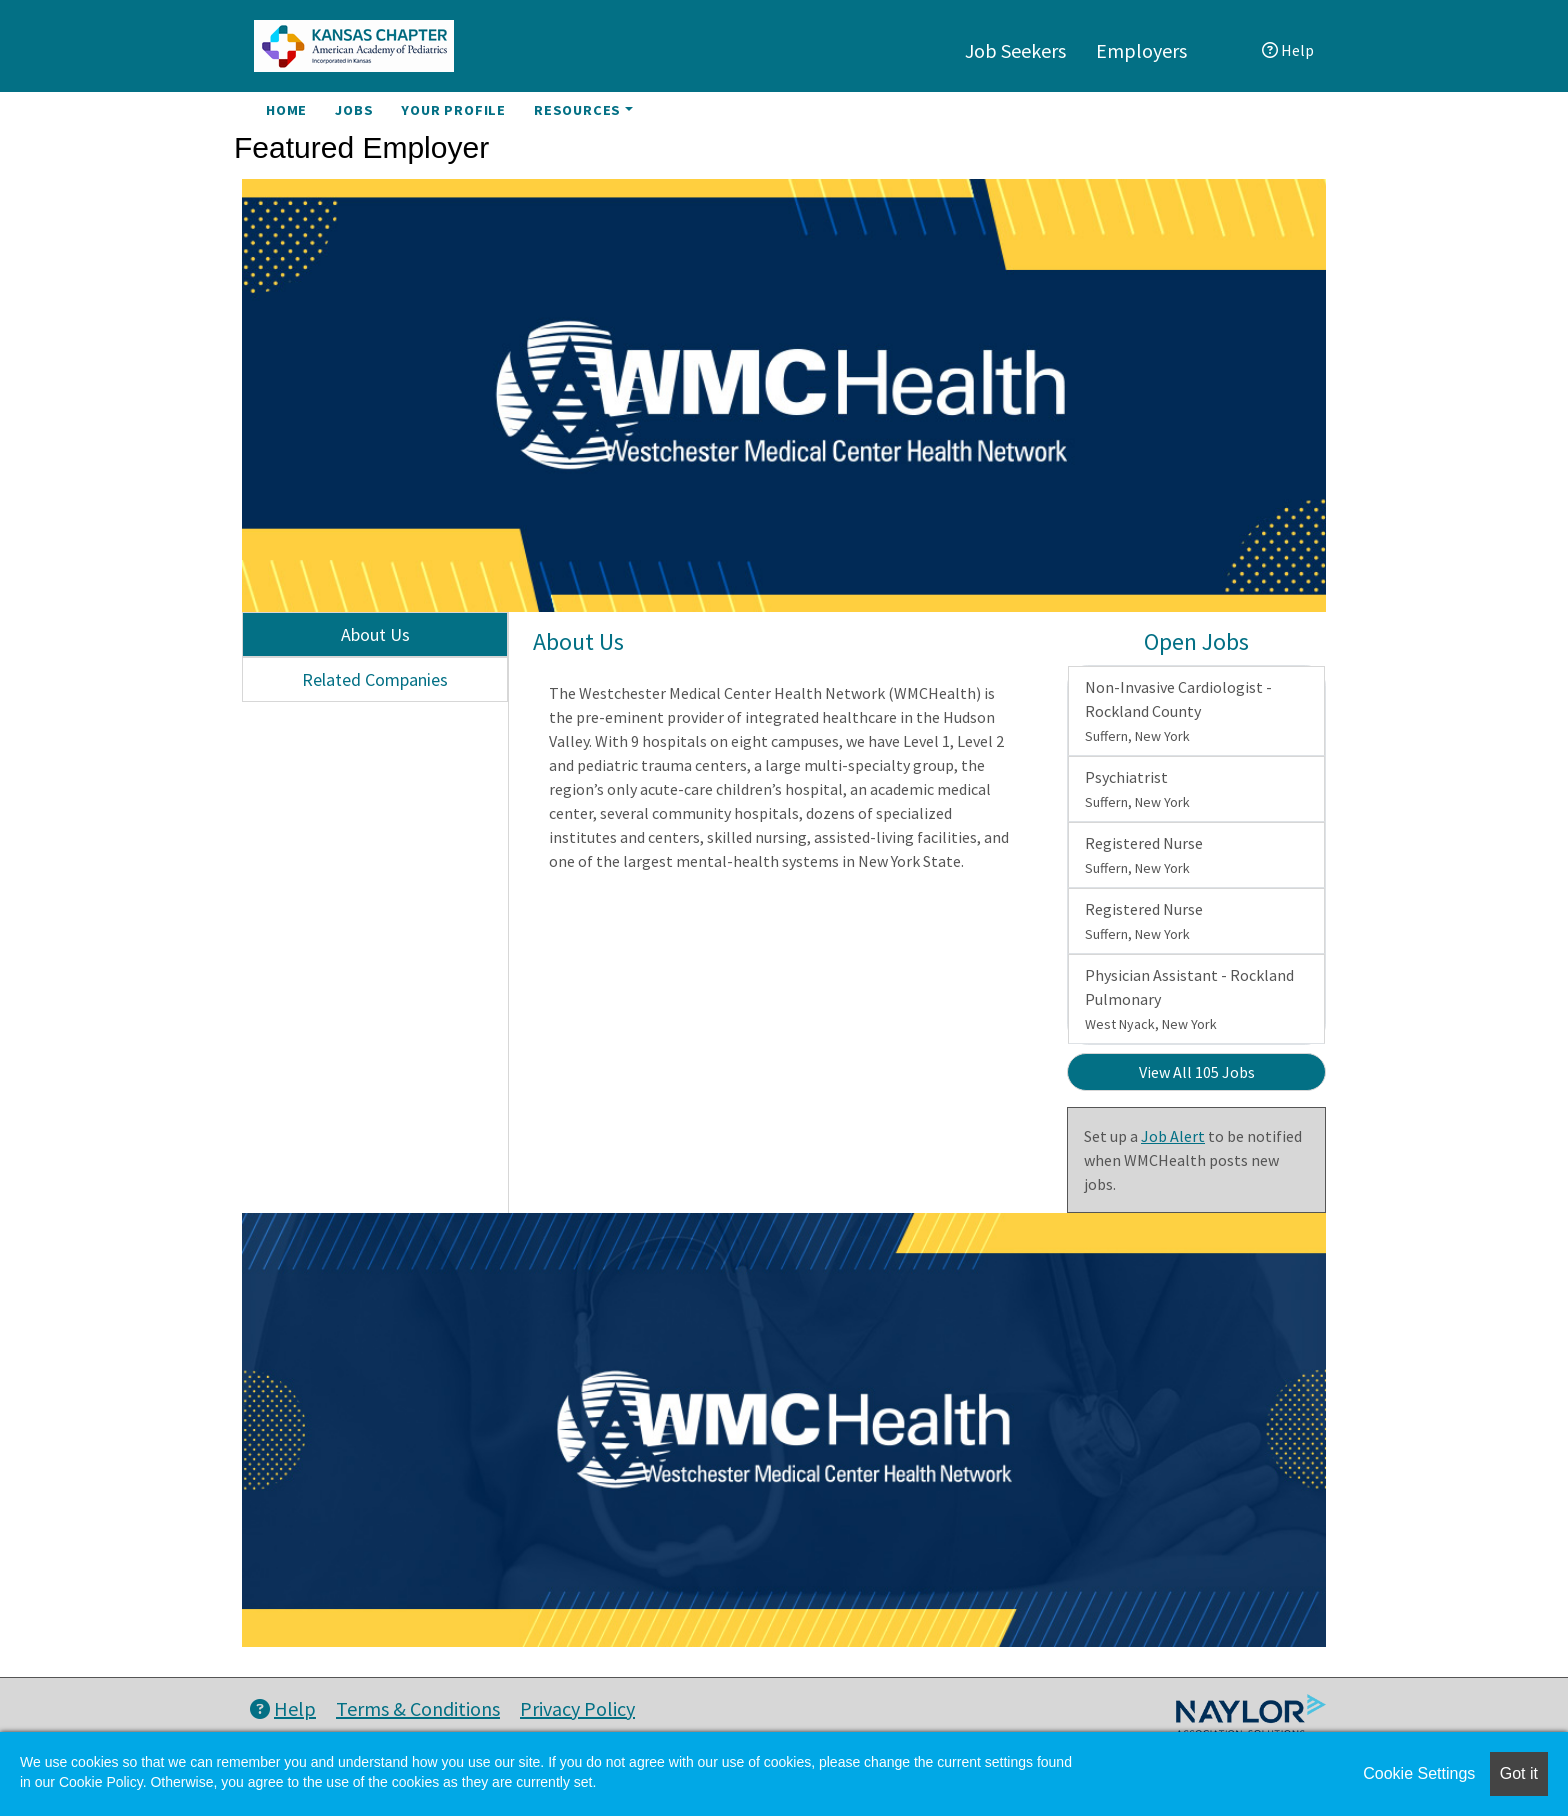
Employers (1141, 50)
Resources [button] (577, 110)
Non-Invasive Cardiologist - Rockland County (1178, 711)
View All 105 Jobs (1197, 1072)
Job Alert (1173, 1136)
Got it (1519, 1773)
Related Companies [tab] (375, 679)
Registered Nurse (1144, 855)
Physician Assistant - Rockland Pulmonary (1189, 999)
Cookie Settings (1419, 1773)
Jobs (354, 110)
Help (1288, 50)
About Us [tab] (375, 634)
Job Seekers (1015, 50)
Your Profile (453, 110)
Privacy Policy (577, 1708)
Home (286, 110)
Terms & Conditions (418, 1708)
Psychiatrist (1137, 789)
